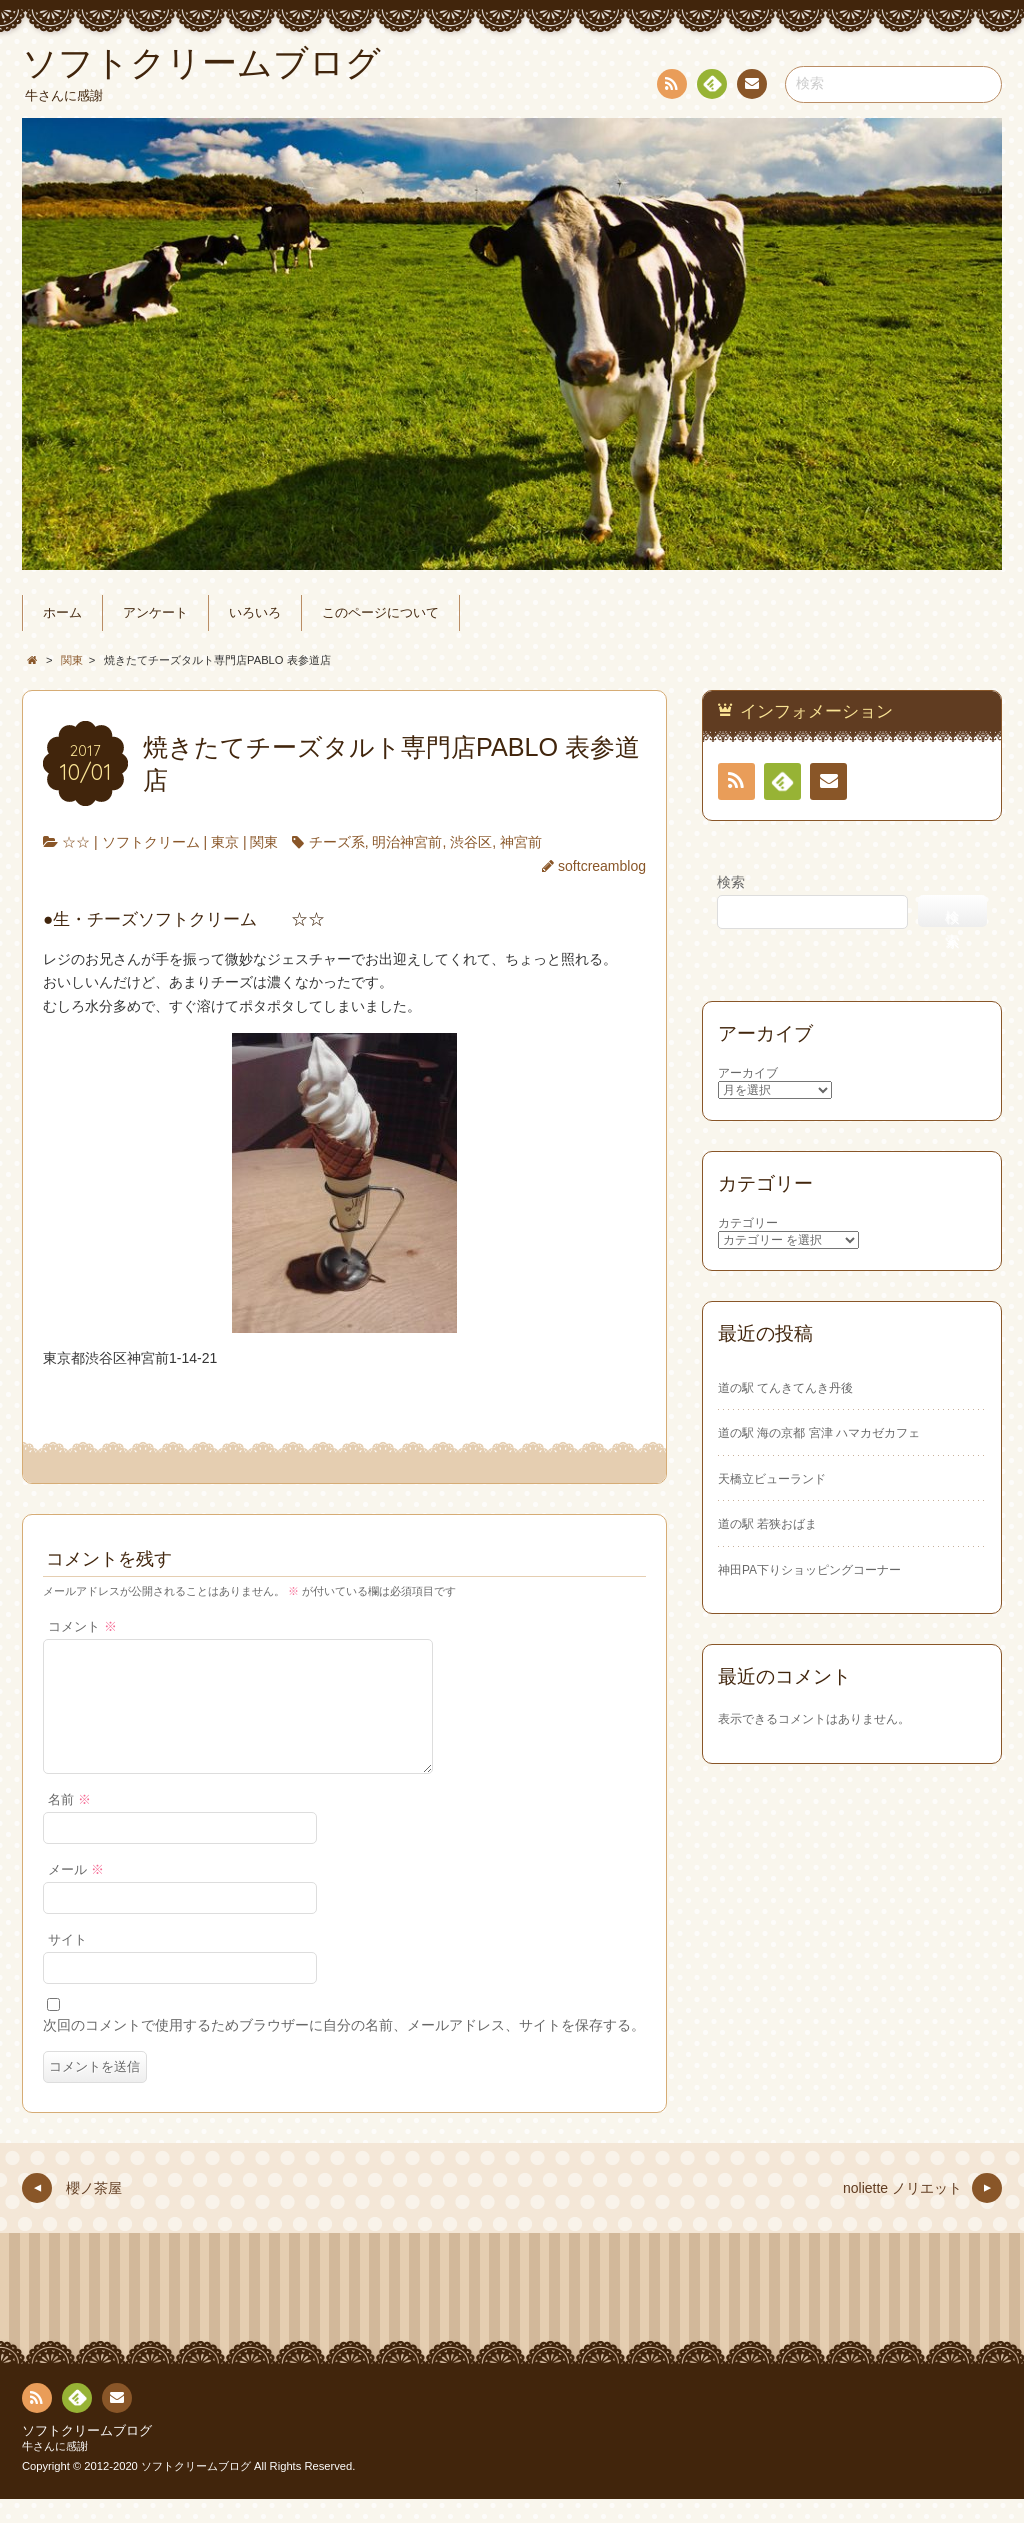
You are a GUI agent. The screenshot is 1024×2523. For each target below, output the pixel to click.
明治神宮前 (407, 842)
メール (76, 1894)
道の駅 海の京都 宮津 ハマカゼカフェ (819, 1433)
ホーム (62, 613)
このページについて (380, 613)
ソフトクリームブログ (87, 2455)
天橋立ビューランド (772, 1479)
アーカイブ (748, 1073)
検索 (731, 882)
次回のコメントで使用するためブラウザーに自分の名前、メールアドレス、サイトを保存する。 (344, 2049)
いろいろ (255, 613)
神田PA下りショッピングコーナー (809, 1570)
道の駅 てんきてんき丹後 (785, 1388)
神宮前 (521, 842)
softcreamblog (602, 866)
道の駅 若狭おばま (767, 1524)
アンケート (155, 613)
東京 (225, 842)
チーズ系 (337, 842)
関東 (264, 842)
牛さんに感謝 (55, 2470)
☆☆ (76, 842)
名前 (69, 1824)
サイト (67, 1964)
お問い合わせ (751, 87)
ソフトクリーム (151, 842)
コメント (82, 1627)
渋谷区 (471, 842)
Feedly (711, 87)
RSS (670, 87)
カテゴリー (748, 1223)
